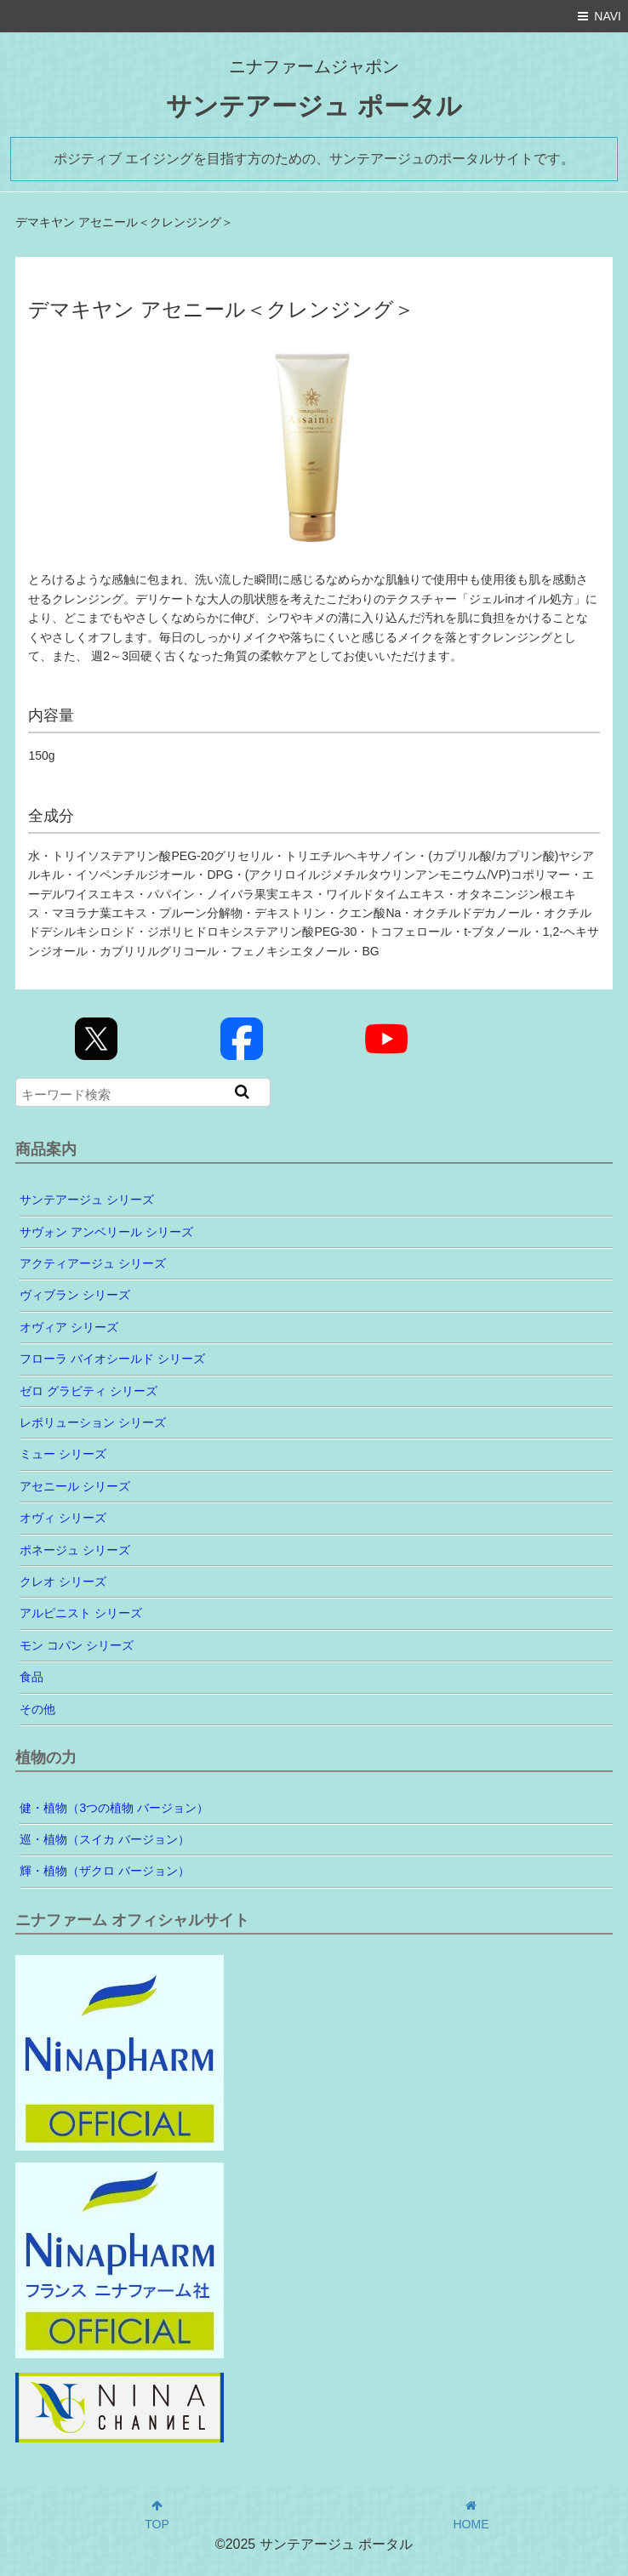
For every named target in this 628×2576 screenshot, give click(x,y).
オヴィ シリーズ (63, 1518)
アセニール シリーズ (75, 1486)
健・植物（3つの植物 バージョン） (114, 1808)
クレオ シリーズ (63, 1581)
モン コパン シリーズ (77, 1645)
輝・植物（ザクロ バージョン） (105, 1871)
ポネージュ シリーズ (75, 1550)
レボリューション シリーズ (93, 1422)
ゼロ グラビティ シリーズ (88, 1391)
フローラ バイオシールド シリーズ (112, 1358)
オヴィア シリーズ (69, 1327)
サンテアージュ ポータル (313, 106)
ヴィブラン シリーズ (75, 1295)
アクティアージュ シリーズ (93, 1263)
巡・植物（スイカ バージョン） (105, 1839)
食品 (31, 1677)
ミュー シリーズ (63, 1454)
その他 (37, 1709)
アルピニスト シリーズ (81, 1613)
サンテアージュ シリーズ (87, 1199)
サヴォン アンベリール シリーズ (106, 1232)
